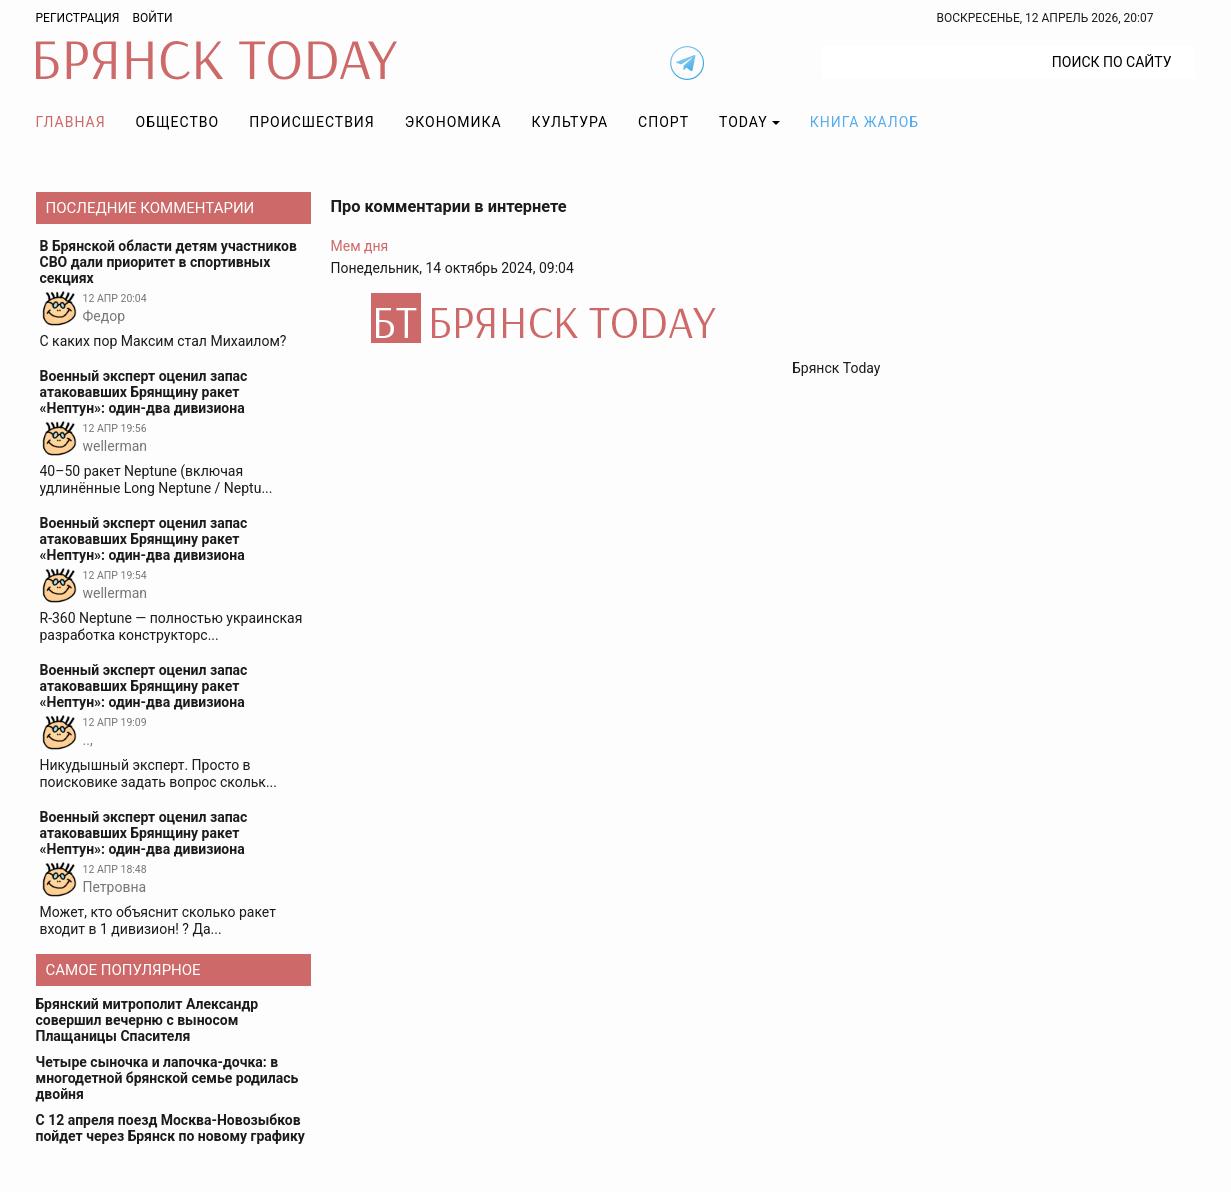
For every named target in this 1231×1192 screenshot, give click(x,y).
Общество (178, 122)
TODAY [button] (743, 122)
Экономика (453, 122)
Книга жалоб (864, 122)
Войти (152, 18)
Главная (71, 122)
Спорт (663, 122)
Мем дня (360, 246)
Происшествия (312, 122)
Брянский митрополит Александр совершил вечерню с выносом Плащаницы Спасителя (147, 1020)
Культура (570, 122)
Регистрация (78, 18)
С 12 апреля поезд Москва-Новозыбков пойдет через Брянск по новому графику (170, 1128)
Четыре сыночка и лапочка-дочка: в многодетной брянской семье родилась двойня (167, 1078)
